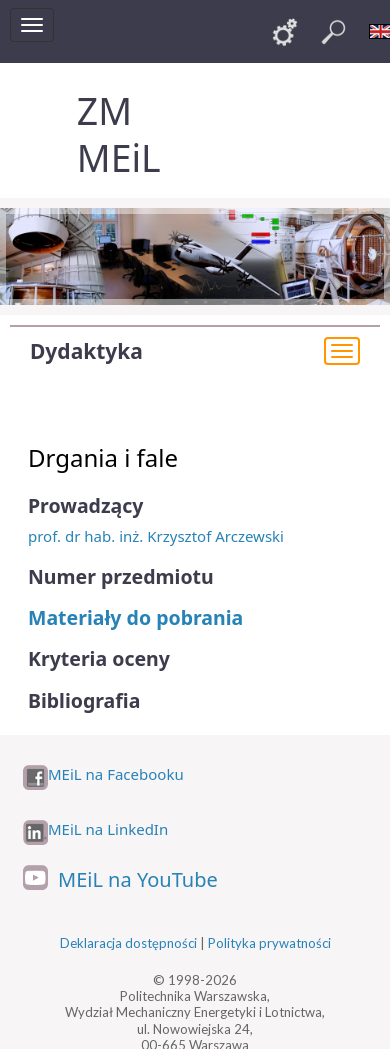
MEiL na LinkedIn (108, 829)
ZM (104, 110)
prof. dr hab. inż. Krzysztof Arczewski (156, 536)
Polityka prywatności (269, 943)
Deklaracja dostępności (128, 943)
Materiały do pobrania (135, 617)
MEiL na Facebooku (116, 774)
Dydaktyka (86, 351)
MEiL (119, 157)
